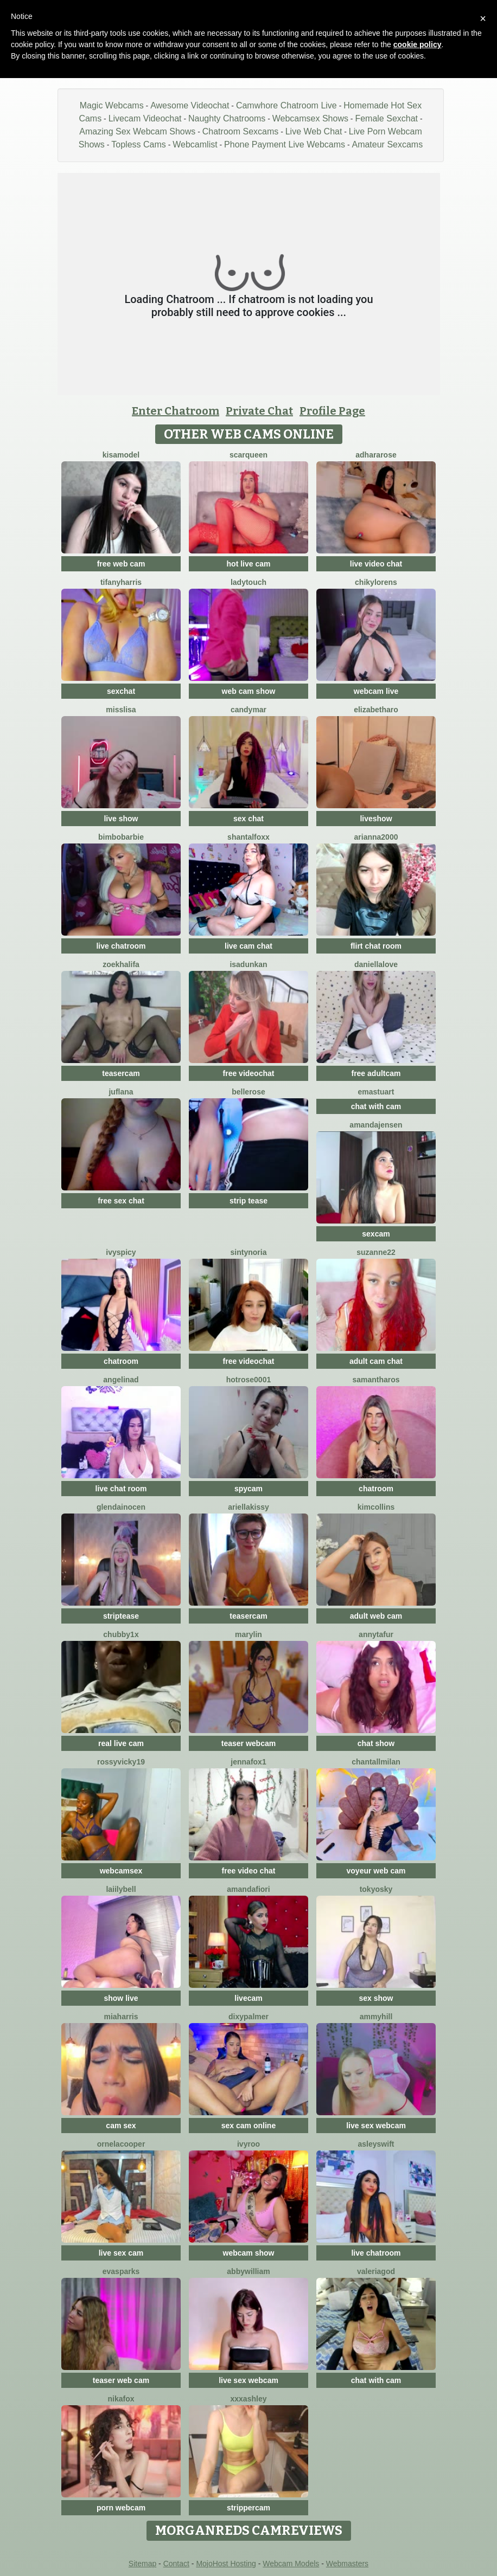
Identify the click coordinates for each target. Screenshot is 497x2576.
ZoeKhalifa (121, 964)
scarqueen (248, 454)
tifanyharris (121, 582)
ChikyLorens (376, 582)
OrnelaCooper (121, 2144)
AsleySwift (376, 2144)
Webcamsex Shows (310, 118)
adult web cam (376, 1616)
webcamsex (121, 1870)
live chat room (121, 1488)
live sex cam (121, 2253)
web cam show (249, 691)
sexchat (121, 691)
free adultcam (375, 1073)
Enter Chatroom (175, 410)
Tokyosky (376, 1889)
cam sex (121, 2125)
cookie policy (417, 44)
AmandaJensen (375, 1124)
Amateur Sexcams (387, 144)
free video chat (249, 1870)
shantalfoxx (248, 837)
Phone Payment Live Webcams (284, 144)
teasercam (120, 1073)
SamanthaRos (375, 1379)
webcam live (376, 691)
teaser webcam (248, 1743)
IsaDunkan (248, 964)
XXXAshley (249, 2398)
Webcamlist (195, 144)
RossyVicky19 (121, 1761)
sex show (376, 1998)
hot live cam (249, 563)
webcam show (249, 2253)
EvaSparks (121, 2271)
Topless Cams (138, 144)
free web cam (121, 563)
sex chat (248, 818)
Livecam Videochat (145, 118)
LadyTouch (248, 582)
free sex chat (121, 1200)
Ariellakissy (248, 1507)
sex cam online (248, 2125)
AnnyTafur (376, 1634)
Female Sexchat (386, 118)
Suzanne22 (376, 1252)
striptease (121, 1616)
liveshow (376, 818)
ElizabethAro (376, 709)
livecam (248, 1998)
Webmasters (347, 2563)
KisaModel (121, 454)
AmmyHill (376, 2016)
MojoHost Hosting (226, 2563)
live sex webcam (376, 2125)
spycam (248, 1488)
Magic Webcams (112, 105)
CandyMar (248, 709)
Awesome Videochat (189, 105)
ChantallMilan (376, 1761)
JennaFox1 (248, 1761)
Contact (176, 2563)
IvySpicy (121, 1252)
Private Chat (259, 410)
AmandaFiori (248, 1889)
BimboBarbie (121, 837)
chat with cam (376, 1106)
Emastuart (376, 1091)
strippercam (248, 2507)
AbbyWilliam (248, 2271)
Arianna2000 (376, 837)
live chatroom (120, 946)
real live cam (121, 1743)
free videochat (249, 1073)
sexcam (376, 1233)
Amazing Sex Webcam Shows (137, 131)
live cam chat (248, 946)
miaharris (121, 2016)
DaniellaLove (376, 964)
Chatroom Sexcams (240, 131)
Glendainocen (121, 1507)
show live (121, 1998)
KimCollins (376, 1507)
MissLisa (121, 709)
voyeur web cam (376, 1870)
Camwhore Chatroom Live (286, 105)
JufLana (121, 1091)
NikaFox (120, 2398)
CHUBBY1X (120, 1634)
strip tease (248, 1200)
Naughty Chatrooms (226, 118)
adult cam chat (376, 1361)
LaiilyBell (121, 1889)
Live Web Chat (313, 131)
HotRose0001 (248, 1379)
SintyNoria (249, 1252)
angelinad (120, 1379)
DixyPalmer (248, 2016)
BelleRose (248, 1091)
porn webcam (121, 2507)
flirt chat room (376, 946)
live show (121, 818)
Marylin (248, 1634)
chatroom (121, 1361)
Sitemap (142, 2563)
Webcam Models (291, 2563)
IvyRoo (248, 2144)
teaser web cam (121, 2380)
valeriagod (376, 2271)
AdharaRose (375, 454)
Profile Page (332, 410)
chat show (376, 1743)
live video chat (376, 563)
